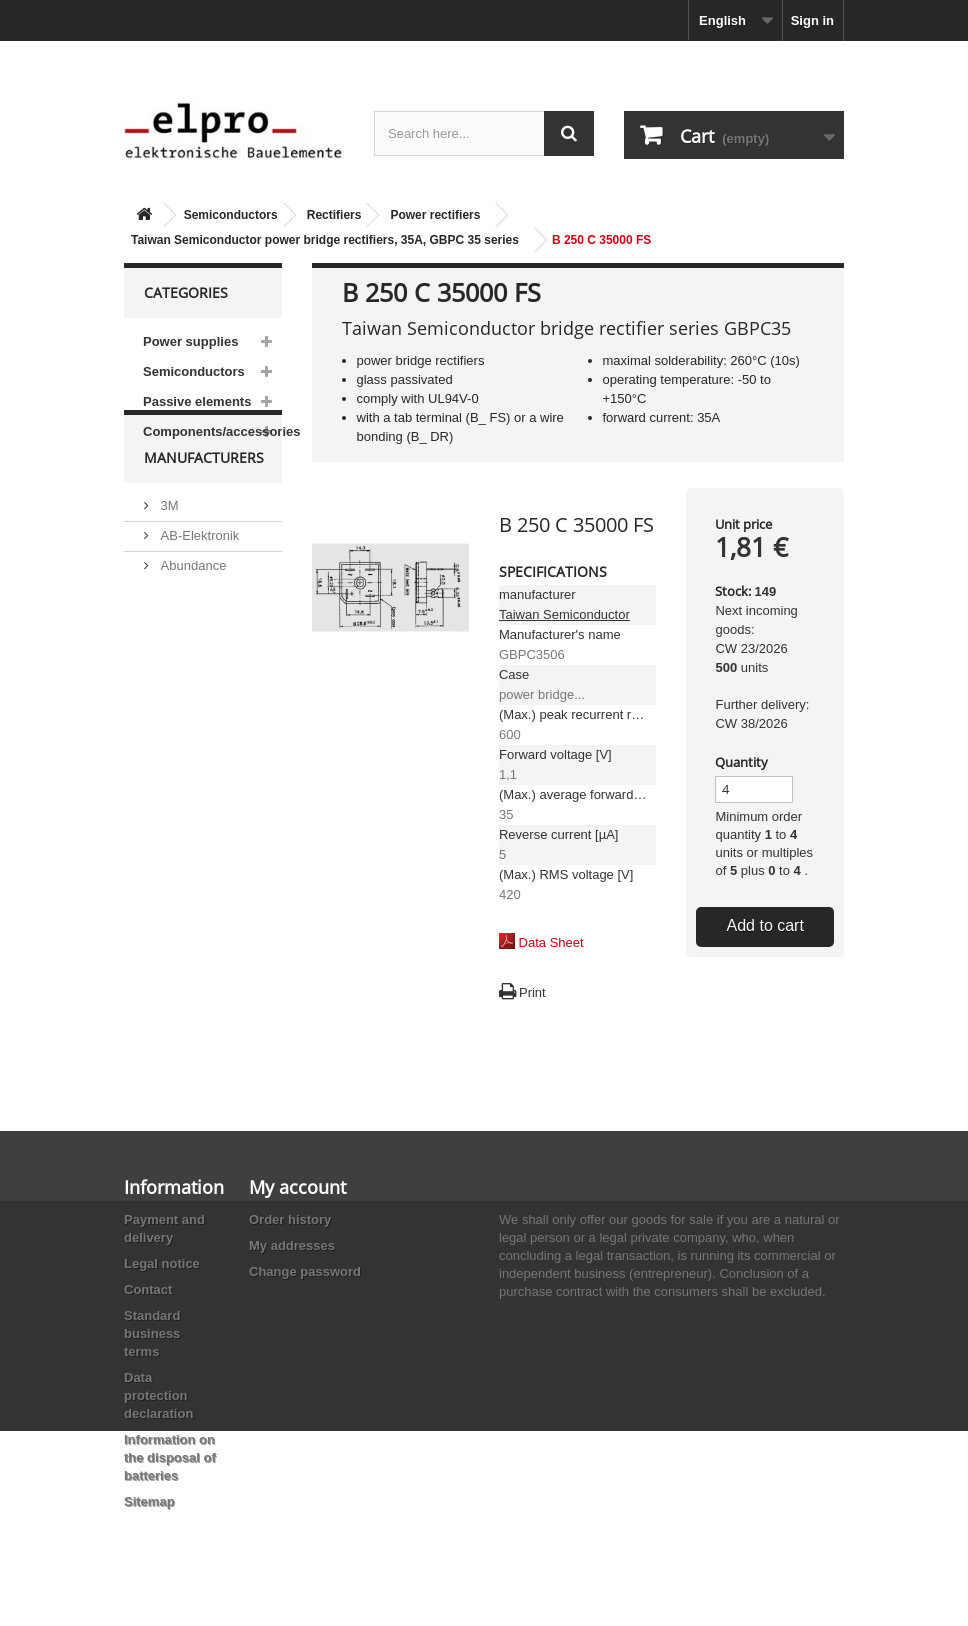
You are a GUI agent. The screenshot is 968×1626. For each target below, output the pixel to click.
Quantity (741, 762)
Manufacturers (204, 505)
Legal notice (162, 1263)
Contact (148, 1289)
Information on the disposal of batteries (170, 1457)
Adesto (179, 713)
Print (532, 992)
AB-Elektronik (198, 575)
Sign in (812, 20)
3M (168, 545)
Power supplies (190, 341)
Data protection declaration (158, 1395)
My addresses (292, 1245)
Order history (290, 1219)
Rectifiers (334, 215)
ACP (172, 683)
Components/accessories (212, 431)
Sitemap (149, 1501)
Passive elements (197, 401)
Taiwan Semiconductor (564, 614)
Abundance (191, 605)
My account (297, 1187)
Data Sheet (551, 942)
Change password (305, 1271)
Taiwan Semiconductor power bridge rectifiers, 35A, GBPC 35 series (325, 240)
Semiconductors (231, 215)
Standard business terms (152, 1333)
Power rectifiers (435, 215)
